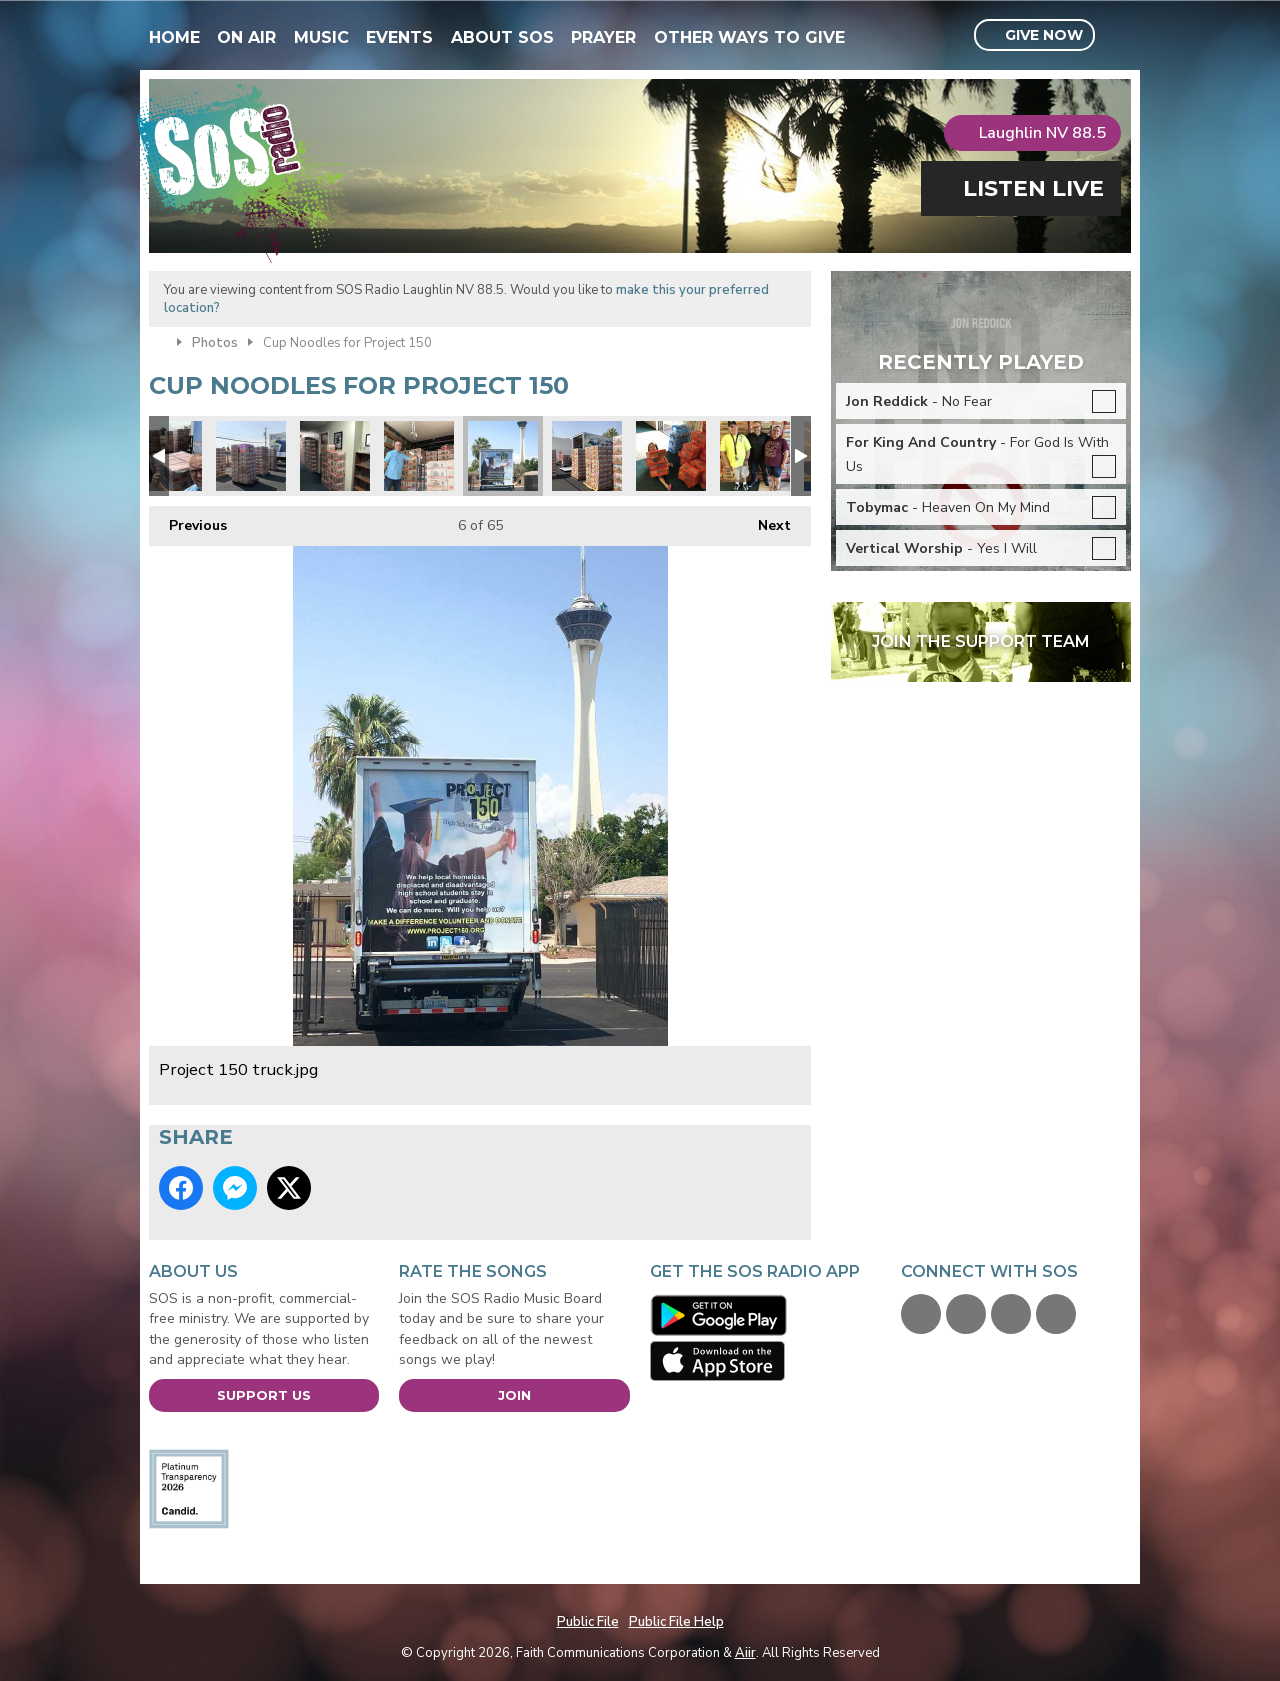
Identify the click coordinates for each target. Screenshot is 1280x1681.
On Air (246, 37)
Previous (188, 520)
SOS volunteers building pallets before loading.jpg (251, 456)
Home (174, 37)
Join (514, 1395)
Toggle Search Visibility (1118, 36)
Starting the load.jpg (419, 456)
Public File (588, 1622)
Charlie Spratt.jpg (671, 456)
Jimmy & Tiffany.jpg (755, 456)
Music (321, 37)
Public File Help (676, 1622)
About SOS (502, 37)
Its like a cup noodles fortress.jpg (587, 456)
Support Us (264, 1395)
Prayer (603, 37)
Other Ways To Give (749, 37)
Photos (215, 343)
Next (764, 520)
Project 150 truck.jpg (503, 456)
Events (399, 37)
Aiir (745, 1653)
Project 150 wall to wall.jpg (335, 456)
